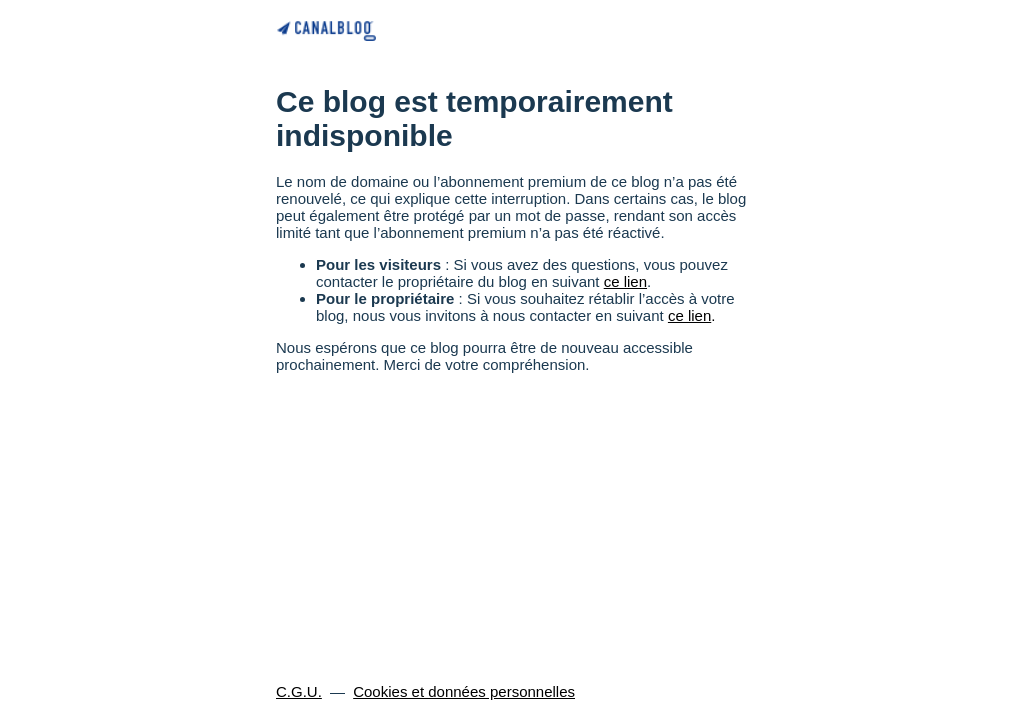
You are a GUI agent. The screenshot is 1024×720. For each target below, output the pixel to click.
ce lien (625, 281)
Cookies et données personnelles (464, 691)
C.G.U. (299, 691)
